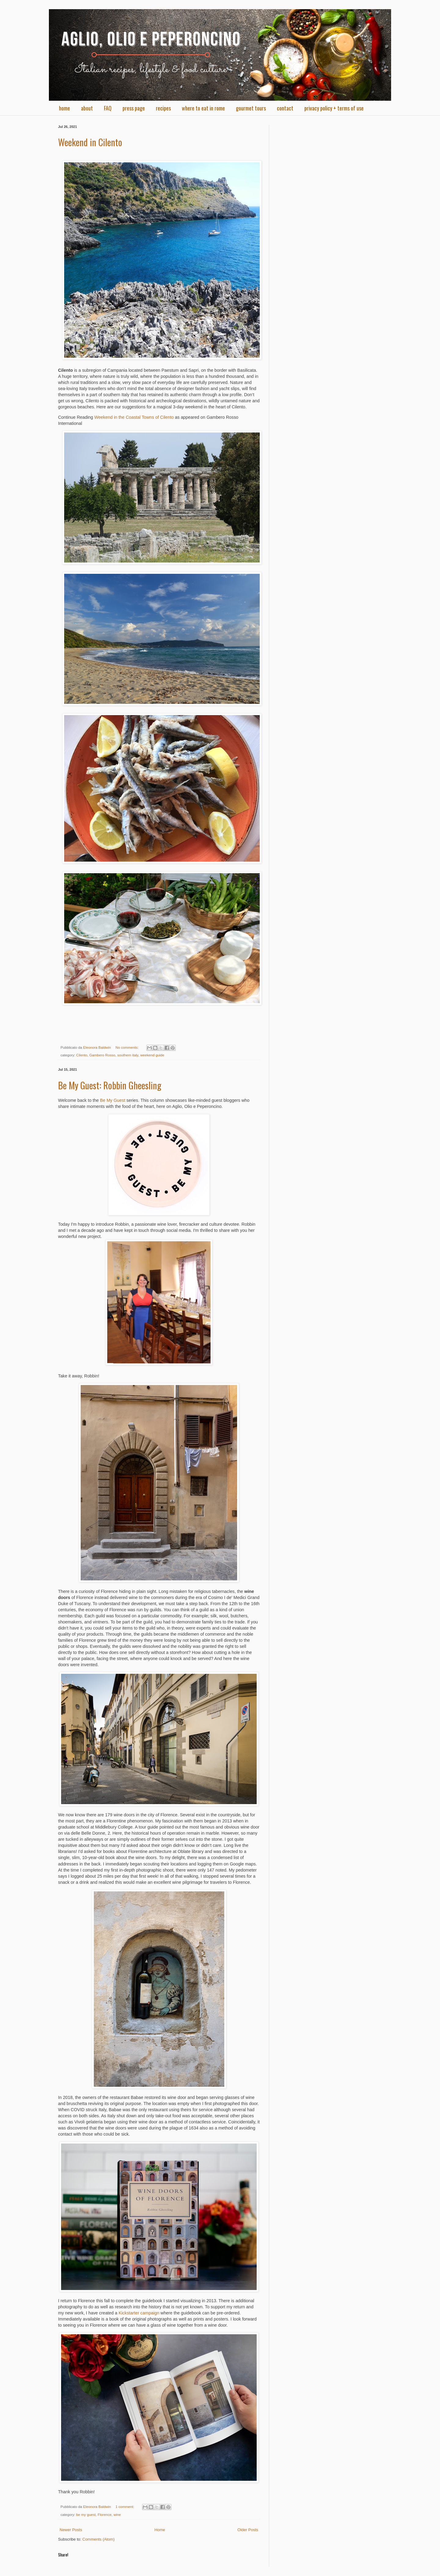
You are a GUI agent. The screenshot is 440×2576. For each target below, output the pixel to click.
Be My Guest (112, 1100)
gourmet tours (251, 108)
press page (134, 108)
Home (160, 2529)
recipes (163, 108)
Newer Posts (71, 2529)
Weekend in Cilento (90, 142)
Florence (105, 2514)
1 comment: (125, 2507)
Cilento (81, 1055)
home (64, 108)
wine (117, 2514)
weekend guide (152, 1055)
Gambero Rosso (102, 1055)
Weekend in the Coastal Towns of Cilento (134, 417)
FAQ (108, 108)
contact (285, 108)
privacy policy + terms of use (334, 108)
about (87, 108)
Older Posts (247, 2529)
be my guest (86, 2514)
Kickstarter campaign (139, 2312)
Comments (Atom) (98, 2539)
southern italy (127, 1055)
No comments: (128, 1047)
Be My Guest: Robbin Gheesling (109, 1085)
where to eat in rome (203, 108)
